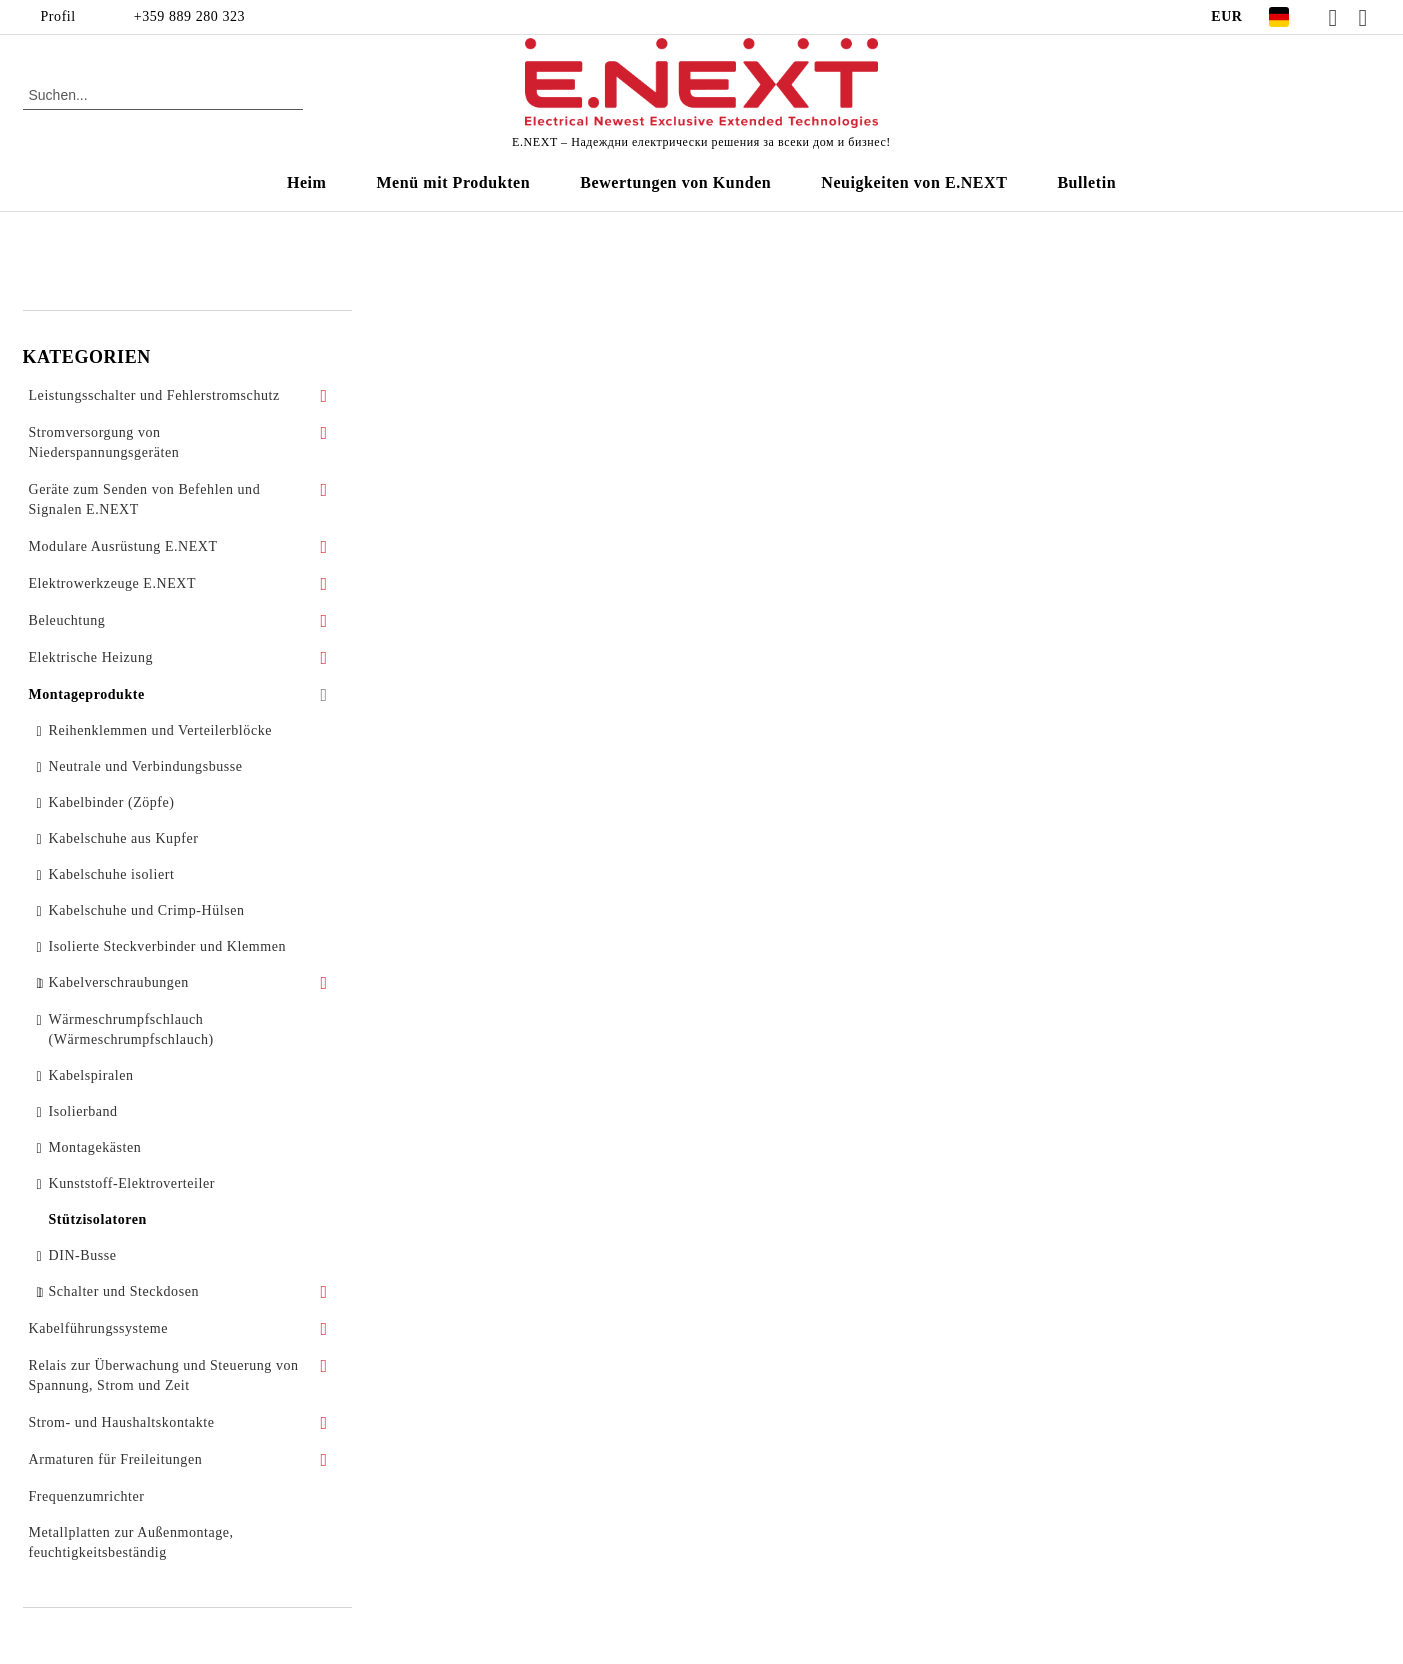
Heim (307, 182)
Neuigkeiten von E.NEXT (914, 182)
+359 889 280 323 (189, 16)
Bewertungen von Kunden (675, 182)
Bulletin (1086, 182)
